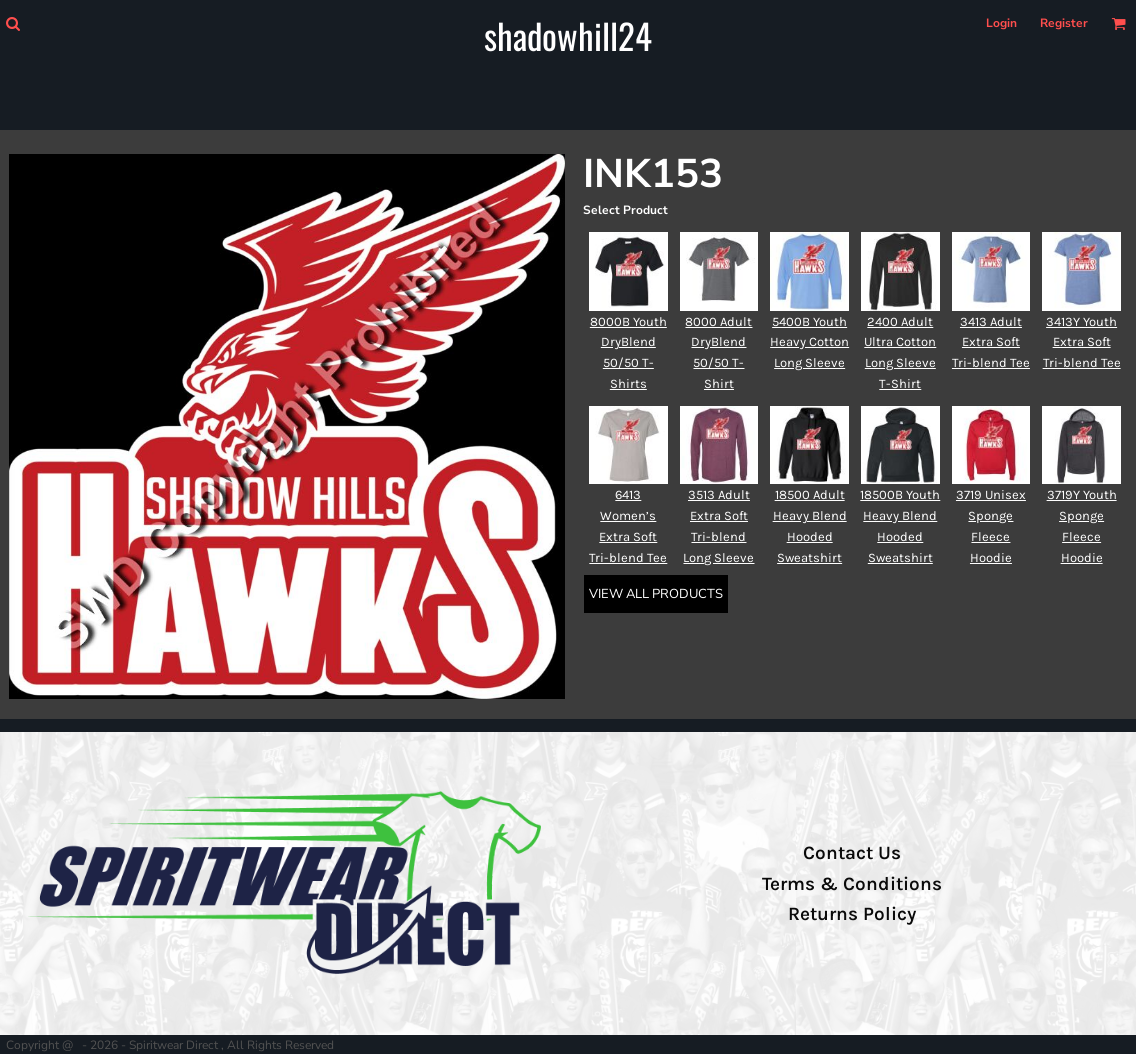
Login (1001, 23)
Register (1064, 23)
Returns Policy (852, 914)
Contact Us (852, 853)
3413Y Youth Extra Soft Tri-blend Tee (1082, 342)
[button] (12, 23)
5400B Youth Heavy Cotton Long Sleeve (809, 342)
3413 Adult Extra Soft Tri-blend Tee (991, 342)
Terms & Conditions (852, 884)
